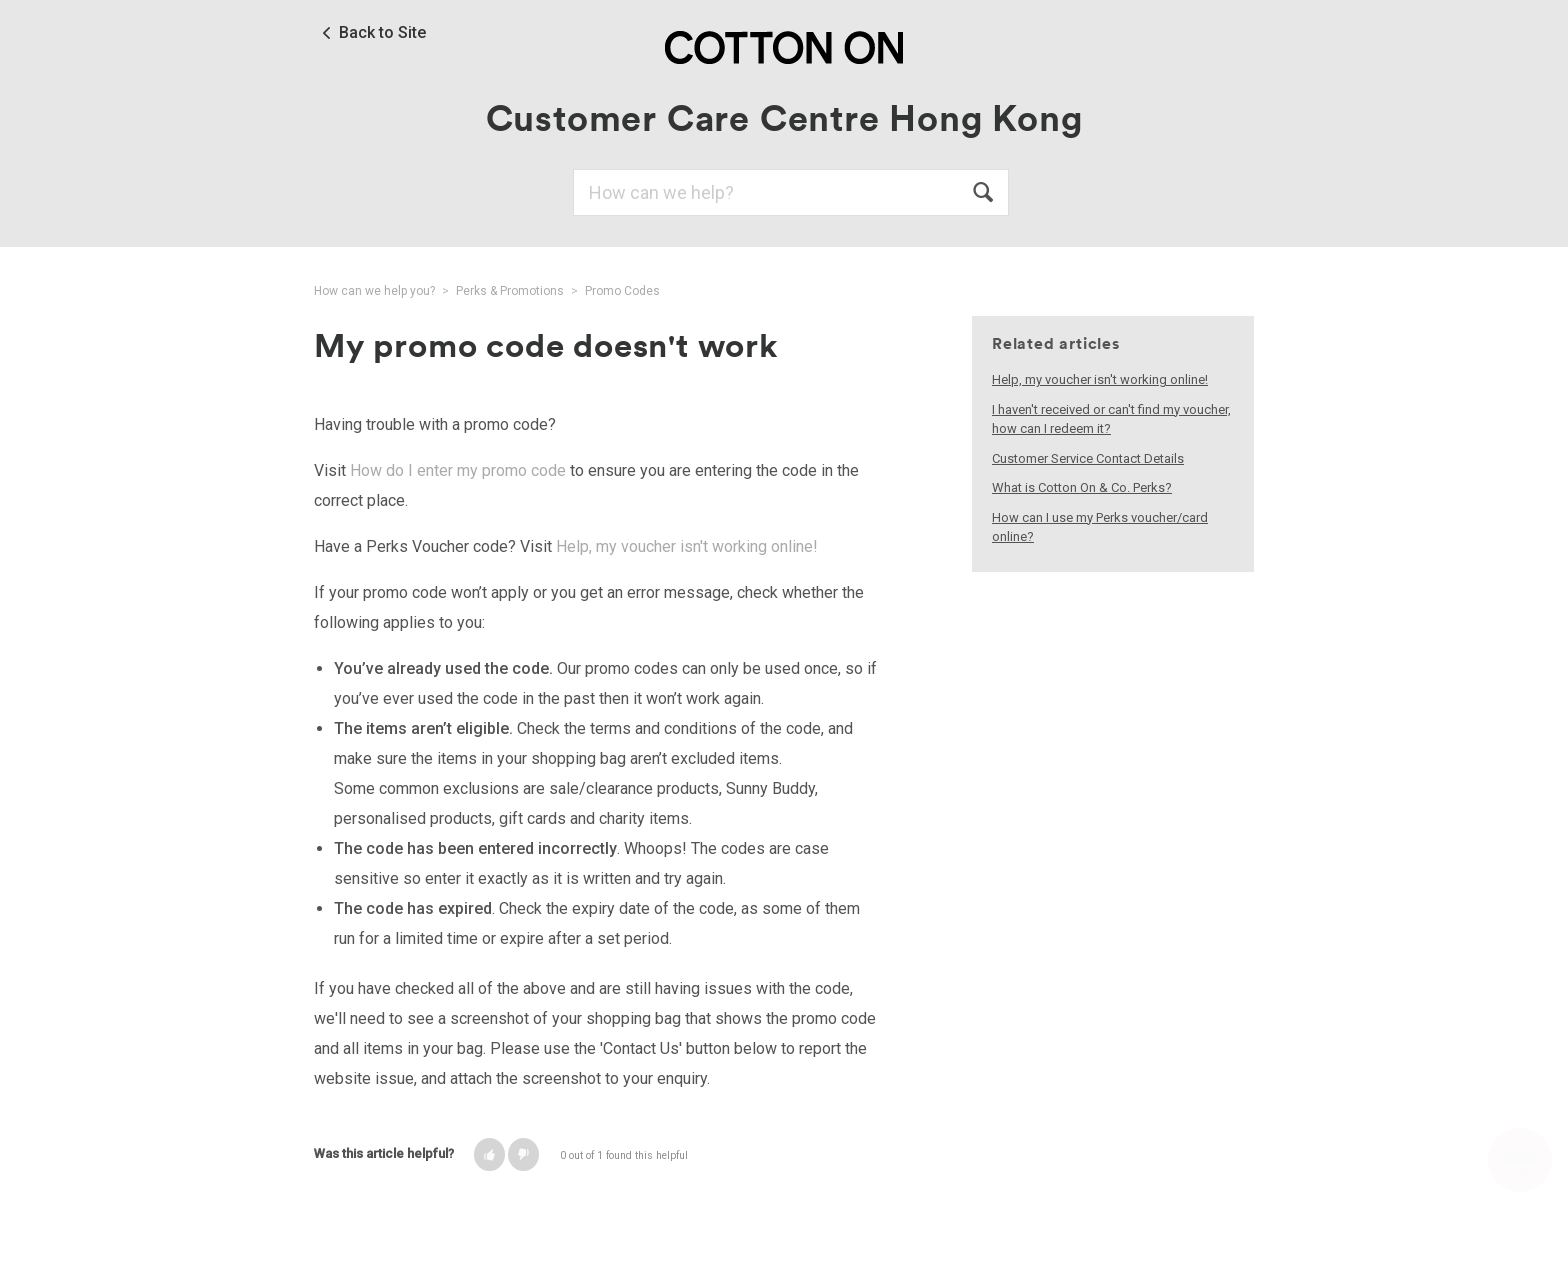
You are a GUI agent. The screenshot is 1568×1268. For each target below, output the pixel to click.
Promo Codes (622, 291)
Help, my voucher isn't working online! (687, 546)
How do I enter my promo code (458, 470)
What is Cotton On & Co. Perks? (1082, 487)
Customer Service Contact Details (1088, 458)
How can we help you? (374, 291)
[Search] (791, 192)
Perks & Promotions (510, 291)
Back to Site (382, 33)
